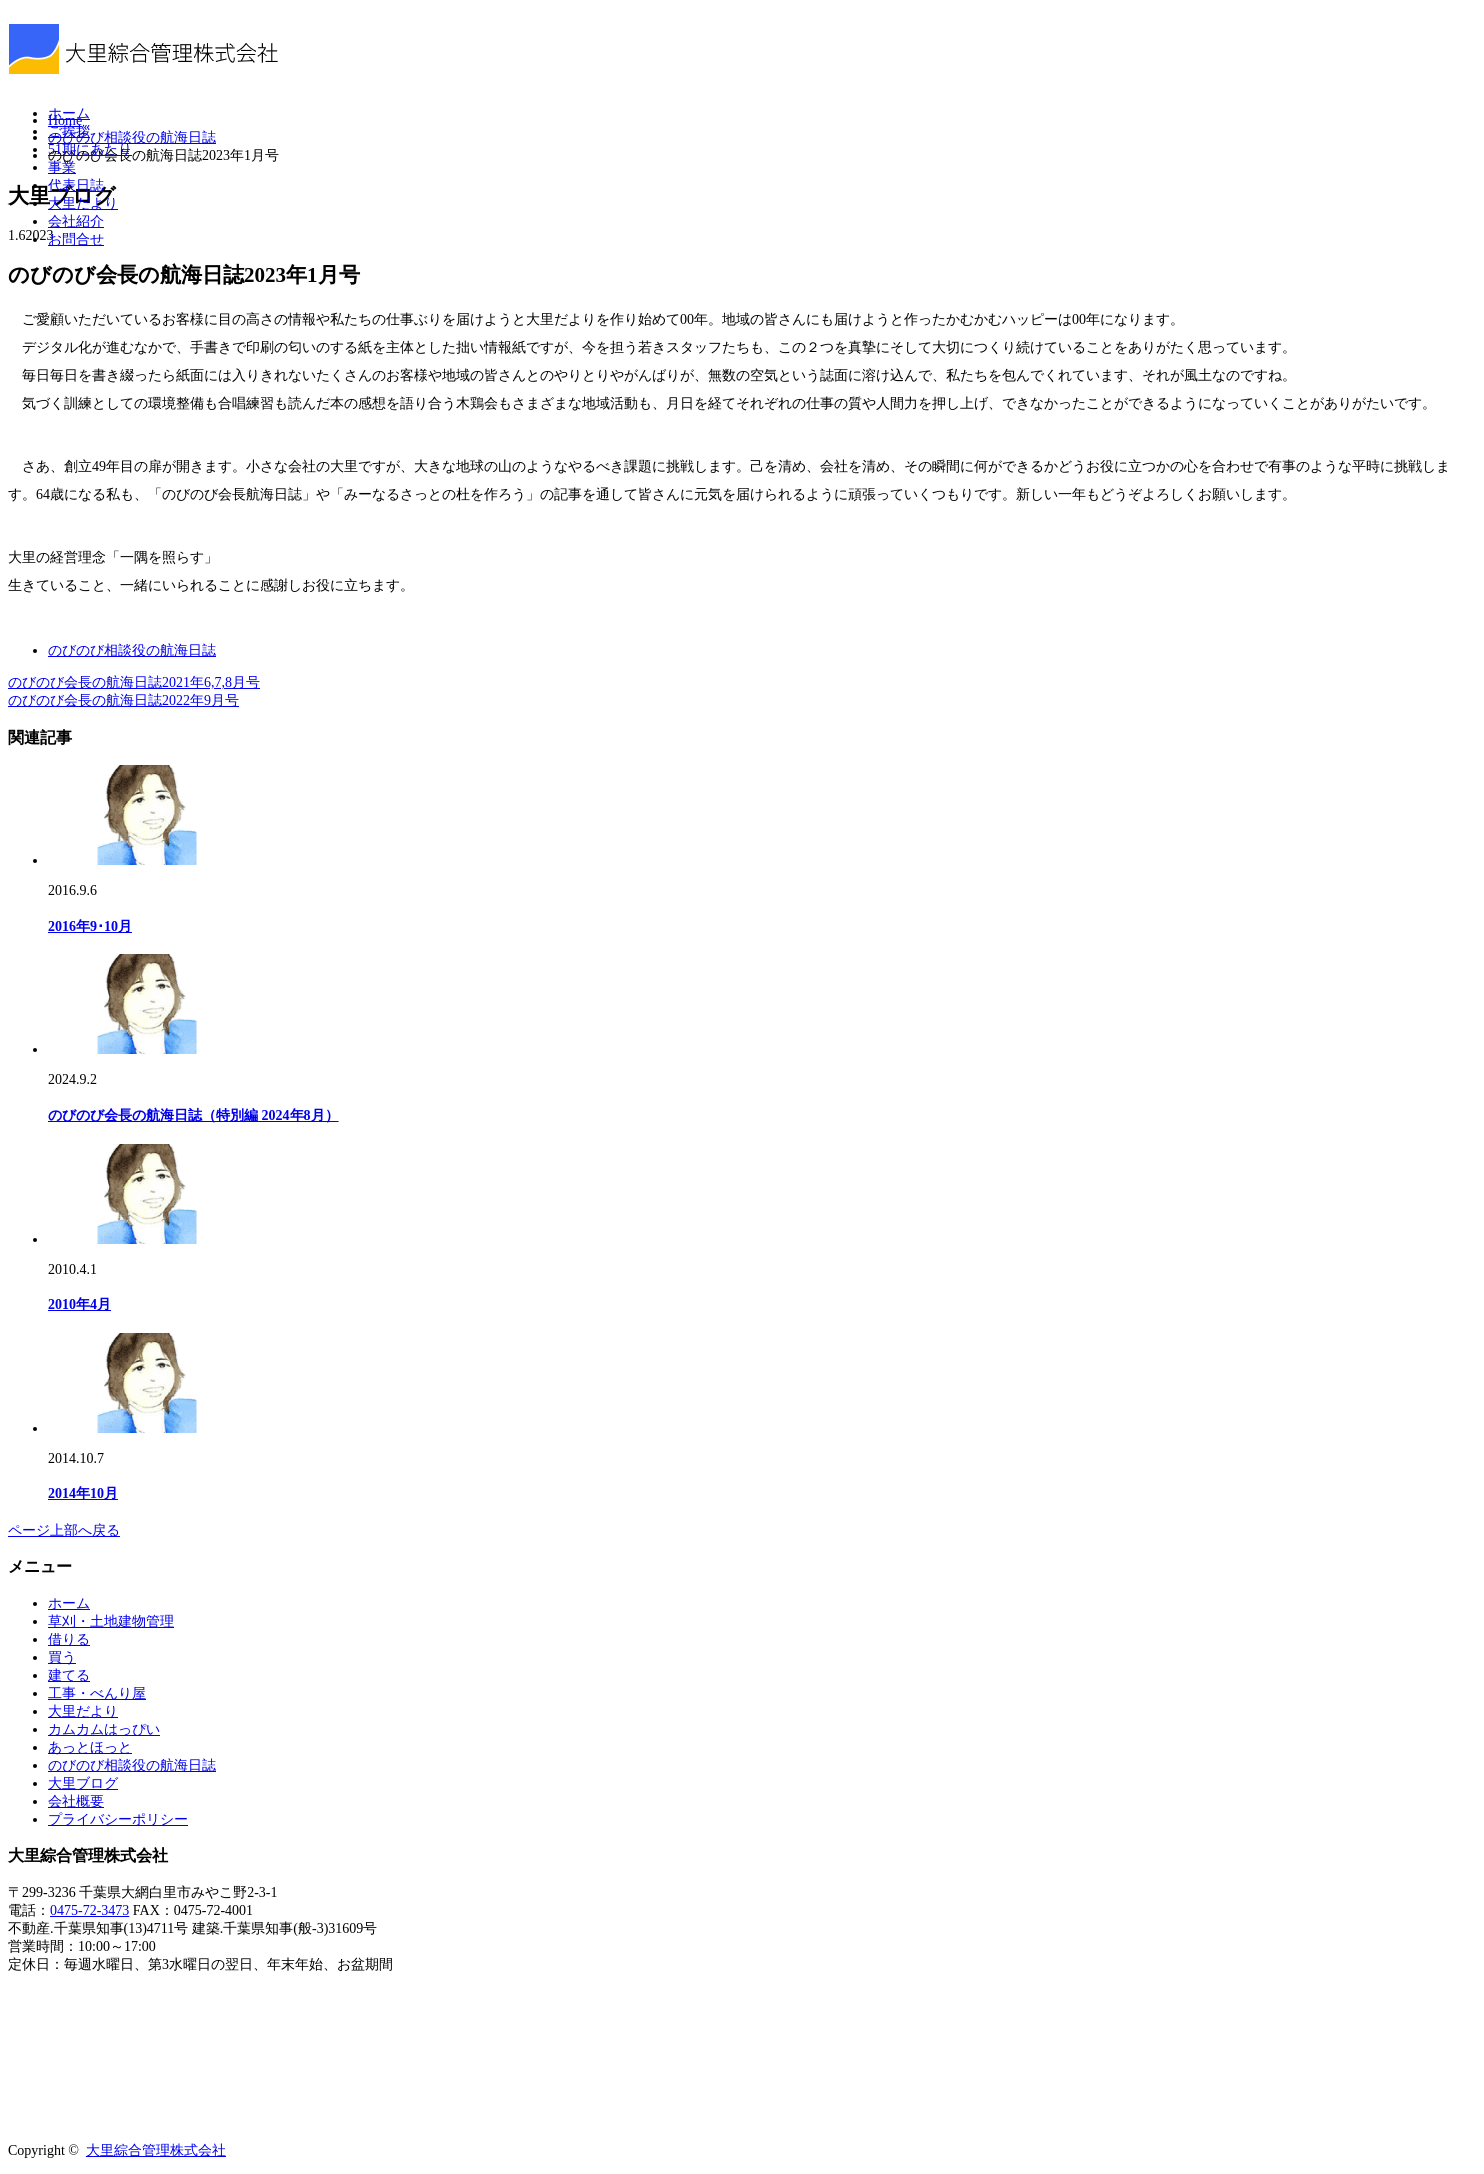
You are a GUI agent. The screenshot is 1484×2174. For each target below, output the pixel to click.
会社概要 (76, 1801)
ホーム (69, 113)
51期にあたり (90, 149)
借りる (69, 1639)
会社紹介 (76, 221)
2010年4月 (79, 1304)
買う (62, 1657)
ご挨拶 (69, 131)
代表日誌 (76, 185)
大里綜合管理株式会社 (156, 2150)
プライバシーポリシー (118, 1819)
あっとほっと (90, 1747)
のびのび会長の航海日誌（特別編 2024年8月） (193, 1115)
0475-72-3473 (89, 1910)
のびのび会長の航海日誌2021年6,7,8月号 (134, 682)
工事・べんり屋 (97, 1693)
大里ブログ (83, 1783)
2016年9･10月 (90, 926)
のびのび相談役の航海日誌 (132, 650)
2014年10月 (83, 1493)
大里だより (83, 203)
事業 (62, 167)
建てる (69, 1675)
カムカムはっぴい (104, 1729)
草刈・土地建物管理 (111, 1621)
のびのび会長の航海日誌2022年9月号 (123, 700)
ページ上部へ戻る (64, 1530)
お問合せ (76, 239)
